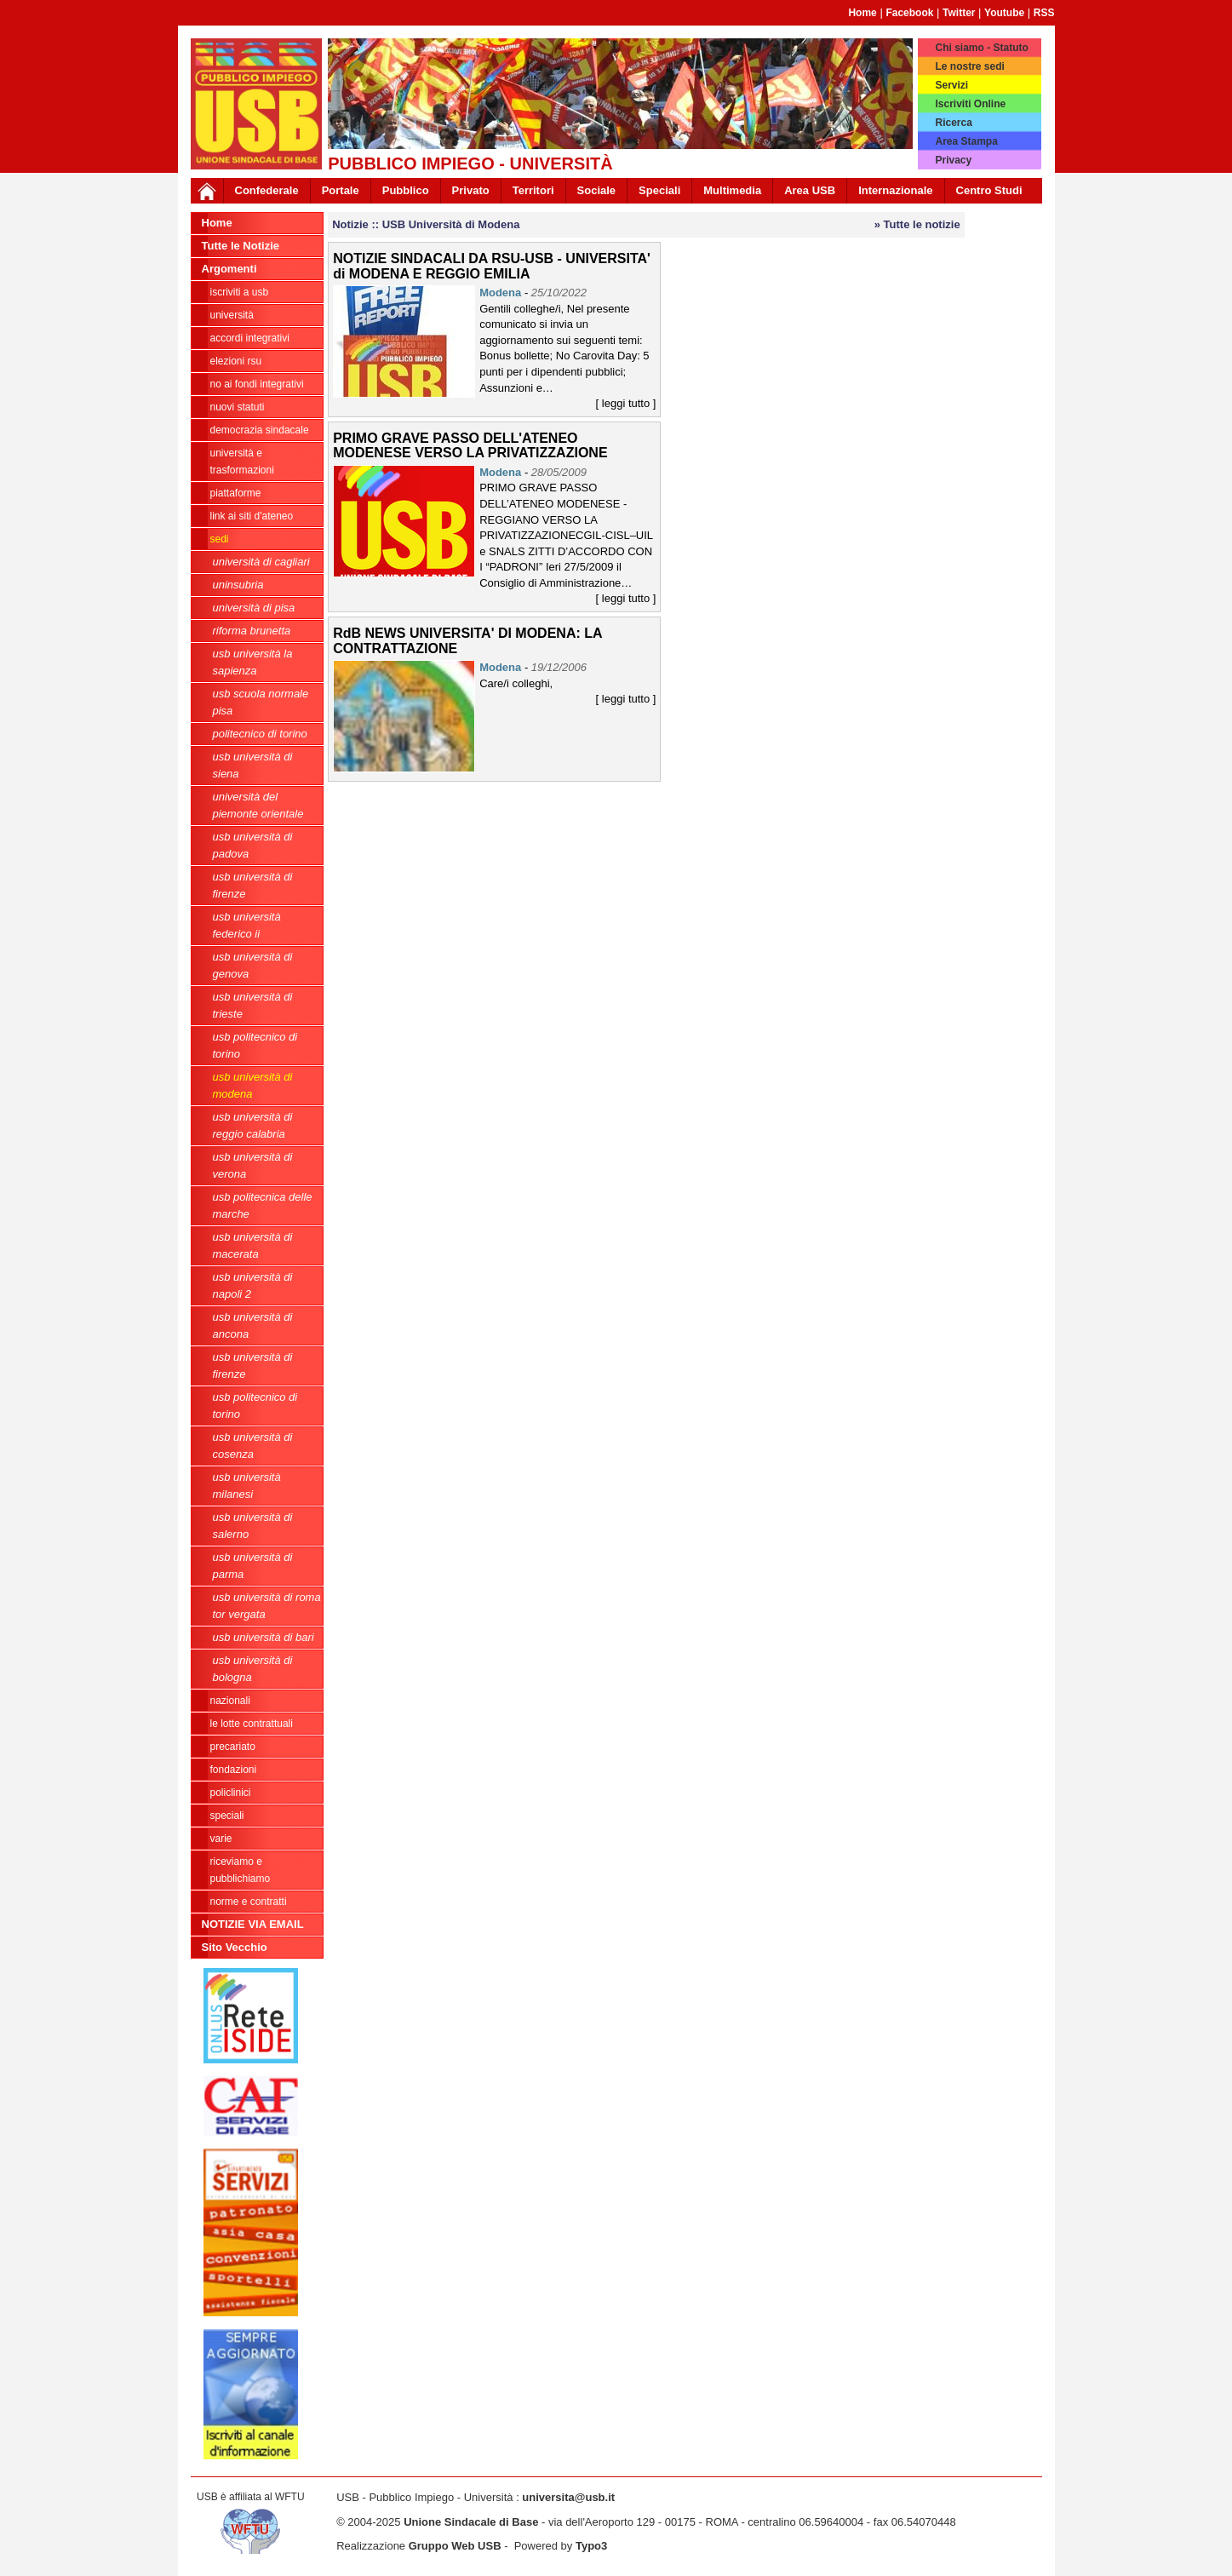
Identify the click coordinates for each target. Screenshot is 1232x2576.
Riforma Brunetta (252, 630)
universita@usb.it (568, 2497)
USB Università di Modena (253, 1085)
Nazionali (230, 1701)
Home (862, 13)
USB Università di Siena (253, 765)
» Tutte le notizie (917, 224)
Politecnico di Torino (260, 733)
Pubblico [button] (405, 190)
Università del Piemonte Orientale (258, 805)
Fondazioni (233, 1770)
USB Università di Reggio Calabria (253, 1125)
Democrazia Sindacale (259, 430)
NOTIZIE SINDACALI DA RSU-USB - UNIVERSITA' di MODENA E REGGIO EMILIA (491, 266)
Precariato (232, 1747)
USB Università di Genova (253, 965)
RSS (1044, 13)
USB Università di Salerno (253, 1525)
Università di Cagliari (261, 561)
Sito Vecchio (234, 1947)
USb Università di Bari (263, 1637)
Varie (221, 1839)
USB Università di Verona (253, 1165)
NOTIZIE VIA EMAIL (253, 1924)
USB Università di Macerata (253, 1245)
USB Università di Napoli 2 (253, 1285)
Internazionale (895, 190)
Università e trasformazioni (242, 461)
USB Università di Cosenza (253, 1445)
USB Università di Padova (253, 845)
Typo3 (591, 2545)
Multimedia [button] (732, 190)
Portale (340, 190)
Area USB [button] (809, 190)
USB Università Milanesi (247, 1485)
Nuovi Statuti (237, 407)
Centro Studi (989, 190)
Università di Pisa (254, 607)
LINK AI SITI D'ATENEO (252, 516)
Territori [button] (533, 190)
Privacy (953, 160)
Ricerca (953, 123)
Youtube (1004, 13)
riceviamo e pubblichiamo (240, 1870)
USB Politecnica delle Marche (262, 1205)
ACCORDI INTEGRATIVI (249, 338)
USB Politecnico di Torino (255, 1045)
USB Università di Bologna (253, 1669)
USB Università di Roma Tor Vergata (267, 1606)
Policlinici (230, 1793)
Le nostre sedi (969, 66)
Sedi (219, 539)
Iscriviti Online (970, 104)
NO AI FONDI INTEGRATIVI (257, 384)
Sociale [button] (596, 190)
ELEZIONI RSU (236, 361)
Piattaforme (235, 493)
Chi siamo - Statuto (981, 48)
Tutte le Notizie (240, 245)
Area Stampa (966, 141)
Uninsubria (238, 584)
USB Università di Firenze (253, 885)
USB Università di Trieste (253, 1005)
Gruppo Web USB (455, 2545)
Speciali (227, 1816)
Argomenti (229, 268)
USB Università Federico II (247, 925)
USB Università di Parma (253, 1566)
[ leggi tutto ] (626, 403)
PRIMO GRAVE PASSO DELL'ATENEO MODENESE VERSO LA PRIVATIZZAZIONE (470, 446)
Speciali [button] (659, 190)
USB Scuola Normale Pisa (261, 702)
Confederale (267, 190)
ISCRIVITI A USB (239, 292)
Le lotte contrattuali (251, 1724)
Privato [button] (471, 190)
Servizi (951, 85)
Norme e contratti (248, 1902)
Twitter (959, 13)
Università (232, 315)
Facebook (909, 13)
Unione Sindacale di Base (471, 2522)
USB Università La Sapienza (253, 662)
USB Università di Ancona (253, 1325)
